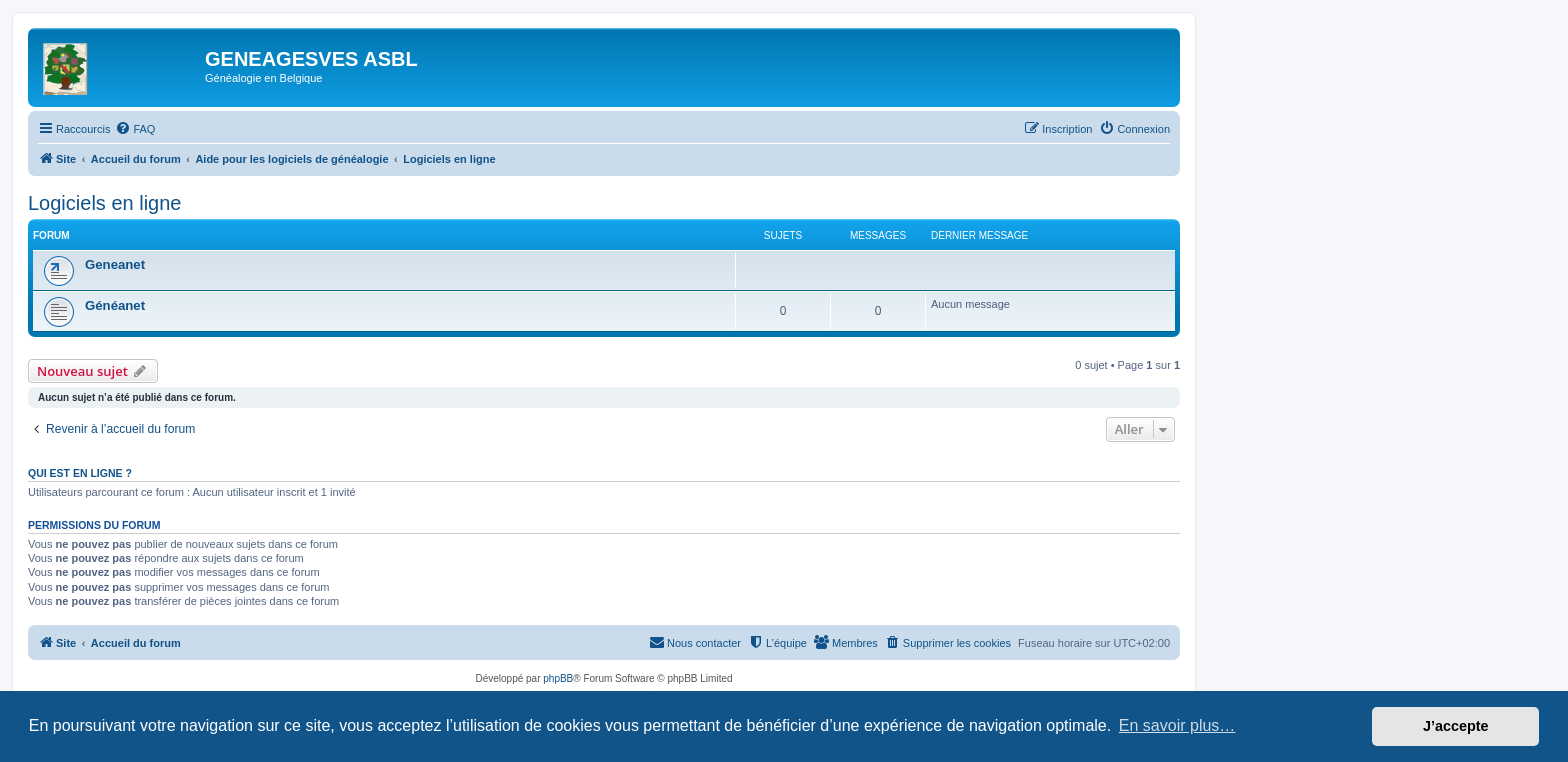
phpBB (558, 678)
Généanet (115, 305)
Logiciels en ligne (104, 203)
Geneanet (115, 264)
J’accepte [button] (1456, 726)
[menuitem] (135, 129)
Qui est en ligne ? (80, 473)
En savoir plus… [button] (1177, 725)
